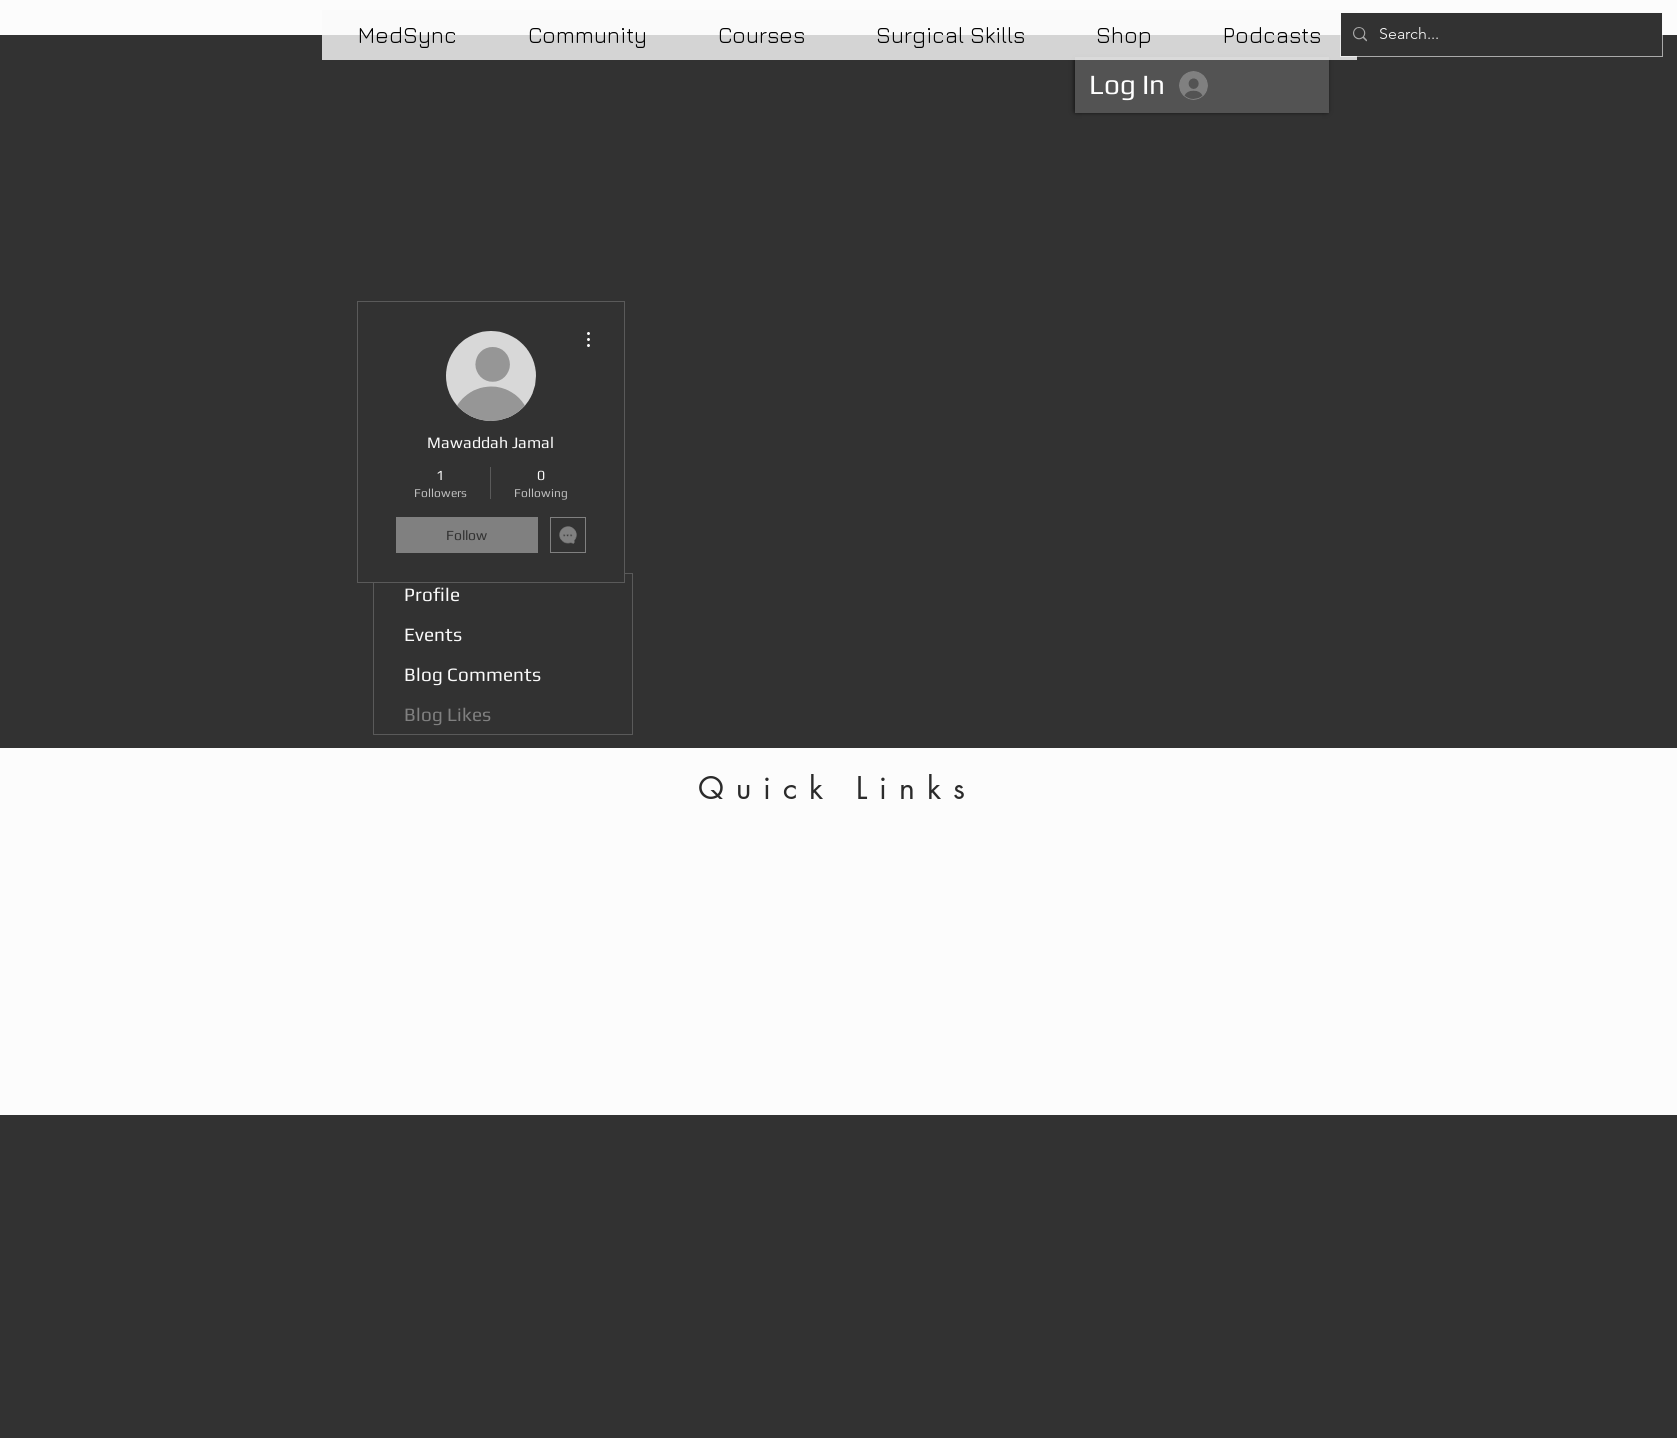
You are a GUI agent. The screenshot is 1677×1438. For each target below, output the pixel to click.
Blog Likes (447, 714)
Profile (432, 594)
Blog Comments (472, 674)
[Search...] (1499, 34)
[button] (762, 35)
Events (433, 634)
